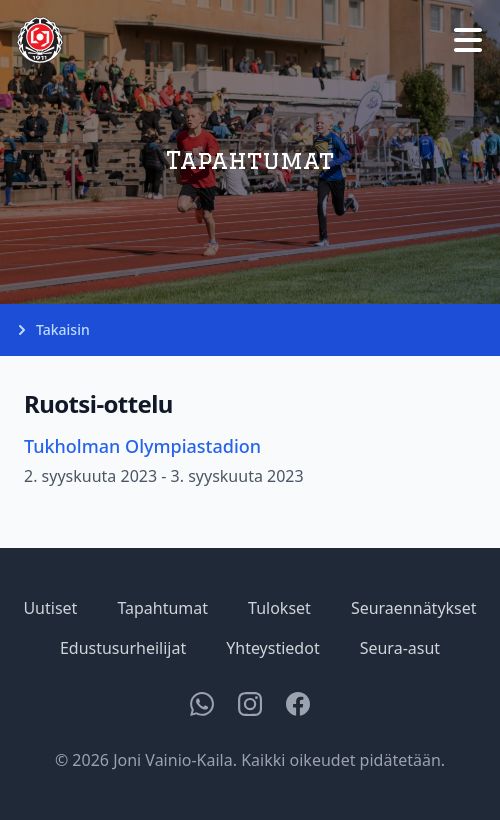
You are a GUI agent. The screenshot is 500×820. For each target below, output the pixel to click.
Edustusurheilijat (123, 648)
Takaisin (53, 330)
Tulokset (279, 608)
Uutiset (50, 608)
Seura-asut (400, 648)
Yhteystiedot (272, 648)
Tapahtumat (162, 608)
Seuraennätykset (414, 608)
